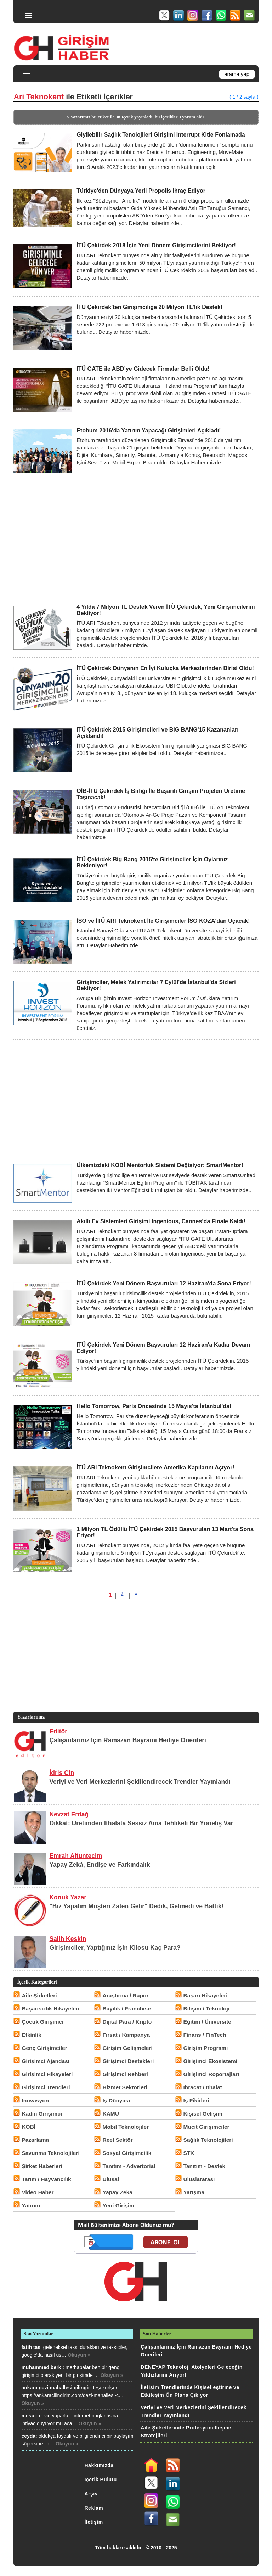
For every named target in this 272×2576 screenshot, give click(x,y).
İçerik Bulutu (101, 2479)
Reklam (94, 2508)
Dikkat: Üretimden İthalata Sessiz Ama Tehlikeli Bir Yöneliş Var (141, 1823)
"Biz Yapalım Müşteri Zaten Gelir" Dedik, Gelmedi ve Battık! (136, 1906)
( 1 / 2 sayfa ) (244, 97)
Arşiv (91, 2494)
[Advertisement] (135, 542)
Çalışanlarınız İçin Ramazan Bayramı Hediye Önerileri (127, 1740)
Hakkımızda (99, 2465)
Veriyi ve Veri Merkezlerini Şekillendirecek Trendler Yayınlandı (139, 1781)
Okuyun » (79, 2355)
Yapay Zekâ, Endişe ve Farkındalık (99, 1864)
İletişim (94, 2522)
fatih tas (30, 2347)
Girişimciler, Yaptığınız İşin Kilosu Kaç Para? (114, 1947)
